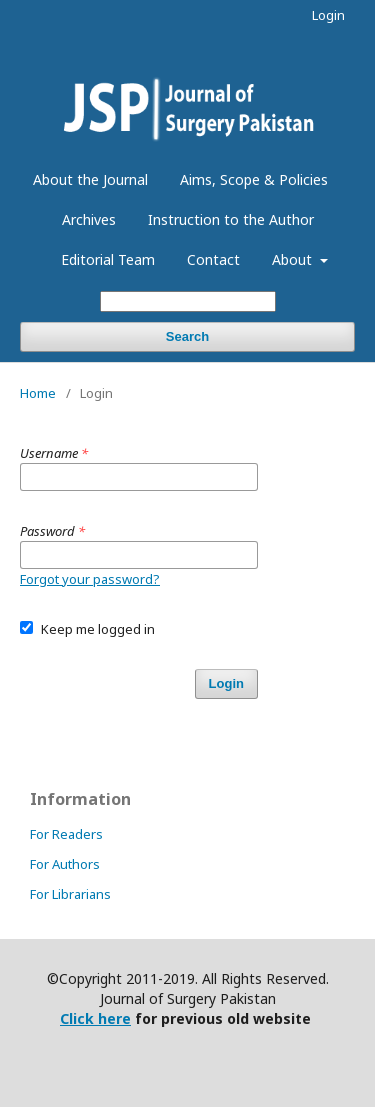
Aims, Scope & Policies (254, 179)
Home (38, 393)
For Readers (66, 834)
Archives (89, 219)
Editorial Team (108, 259)
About (294, 259)
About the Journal (90, 179)
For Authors (65, 864)
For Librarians (70, 894)
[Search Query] (188, 301)
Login (328, 15)
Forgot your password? (90, 579)
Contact (213, 259)
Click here (95, 1018)
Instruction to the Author (231, 219)
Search (187, 336)
